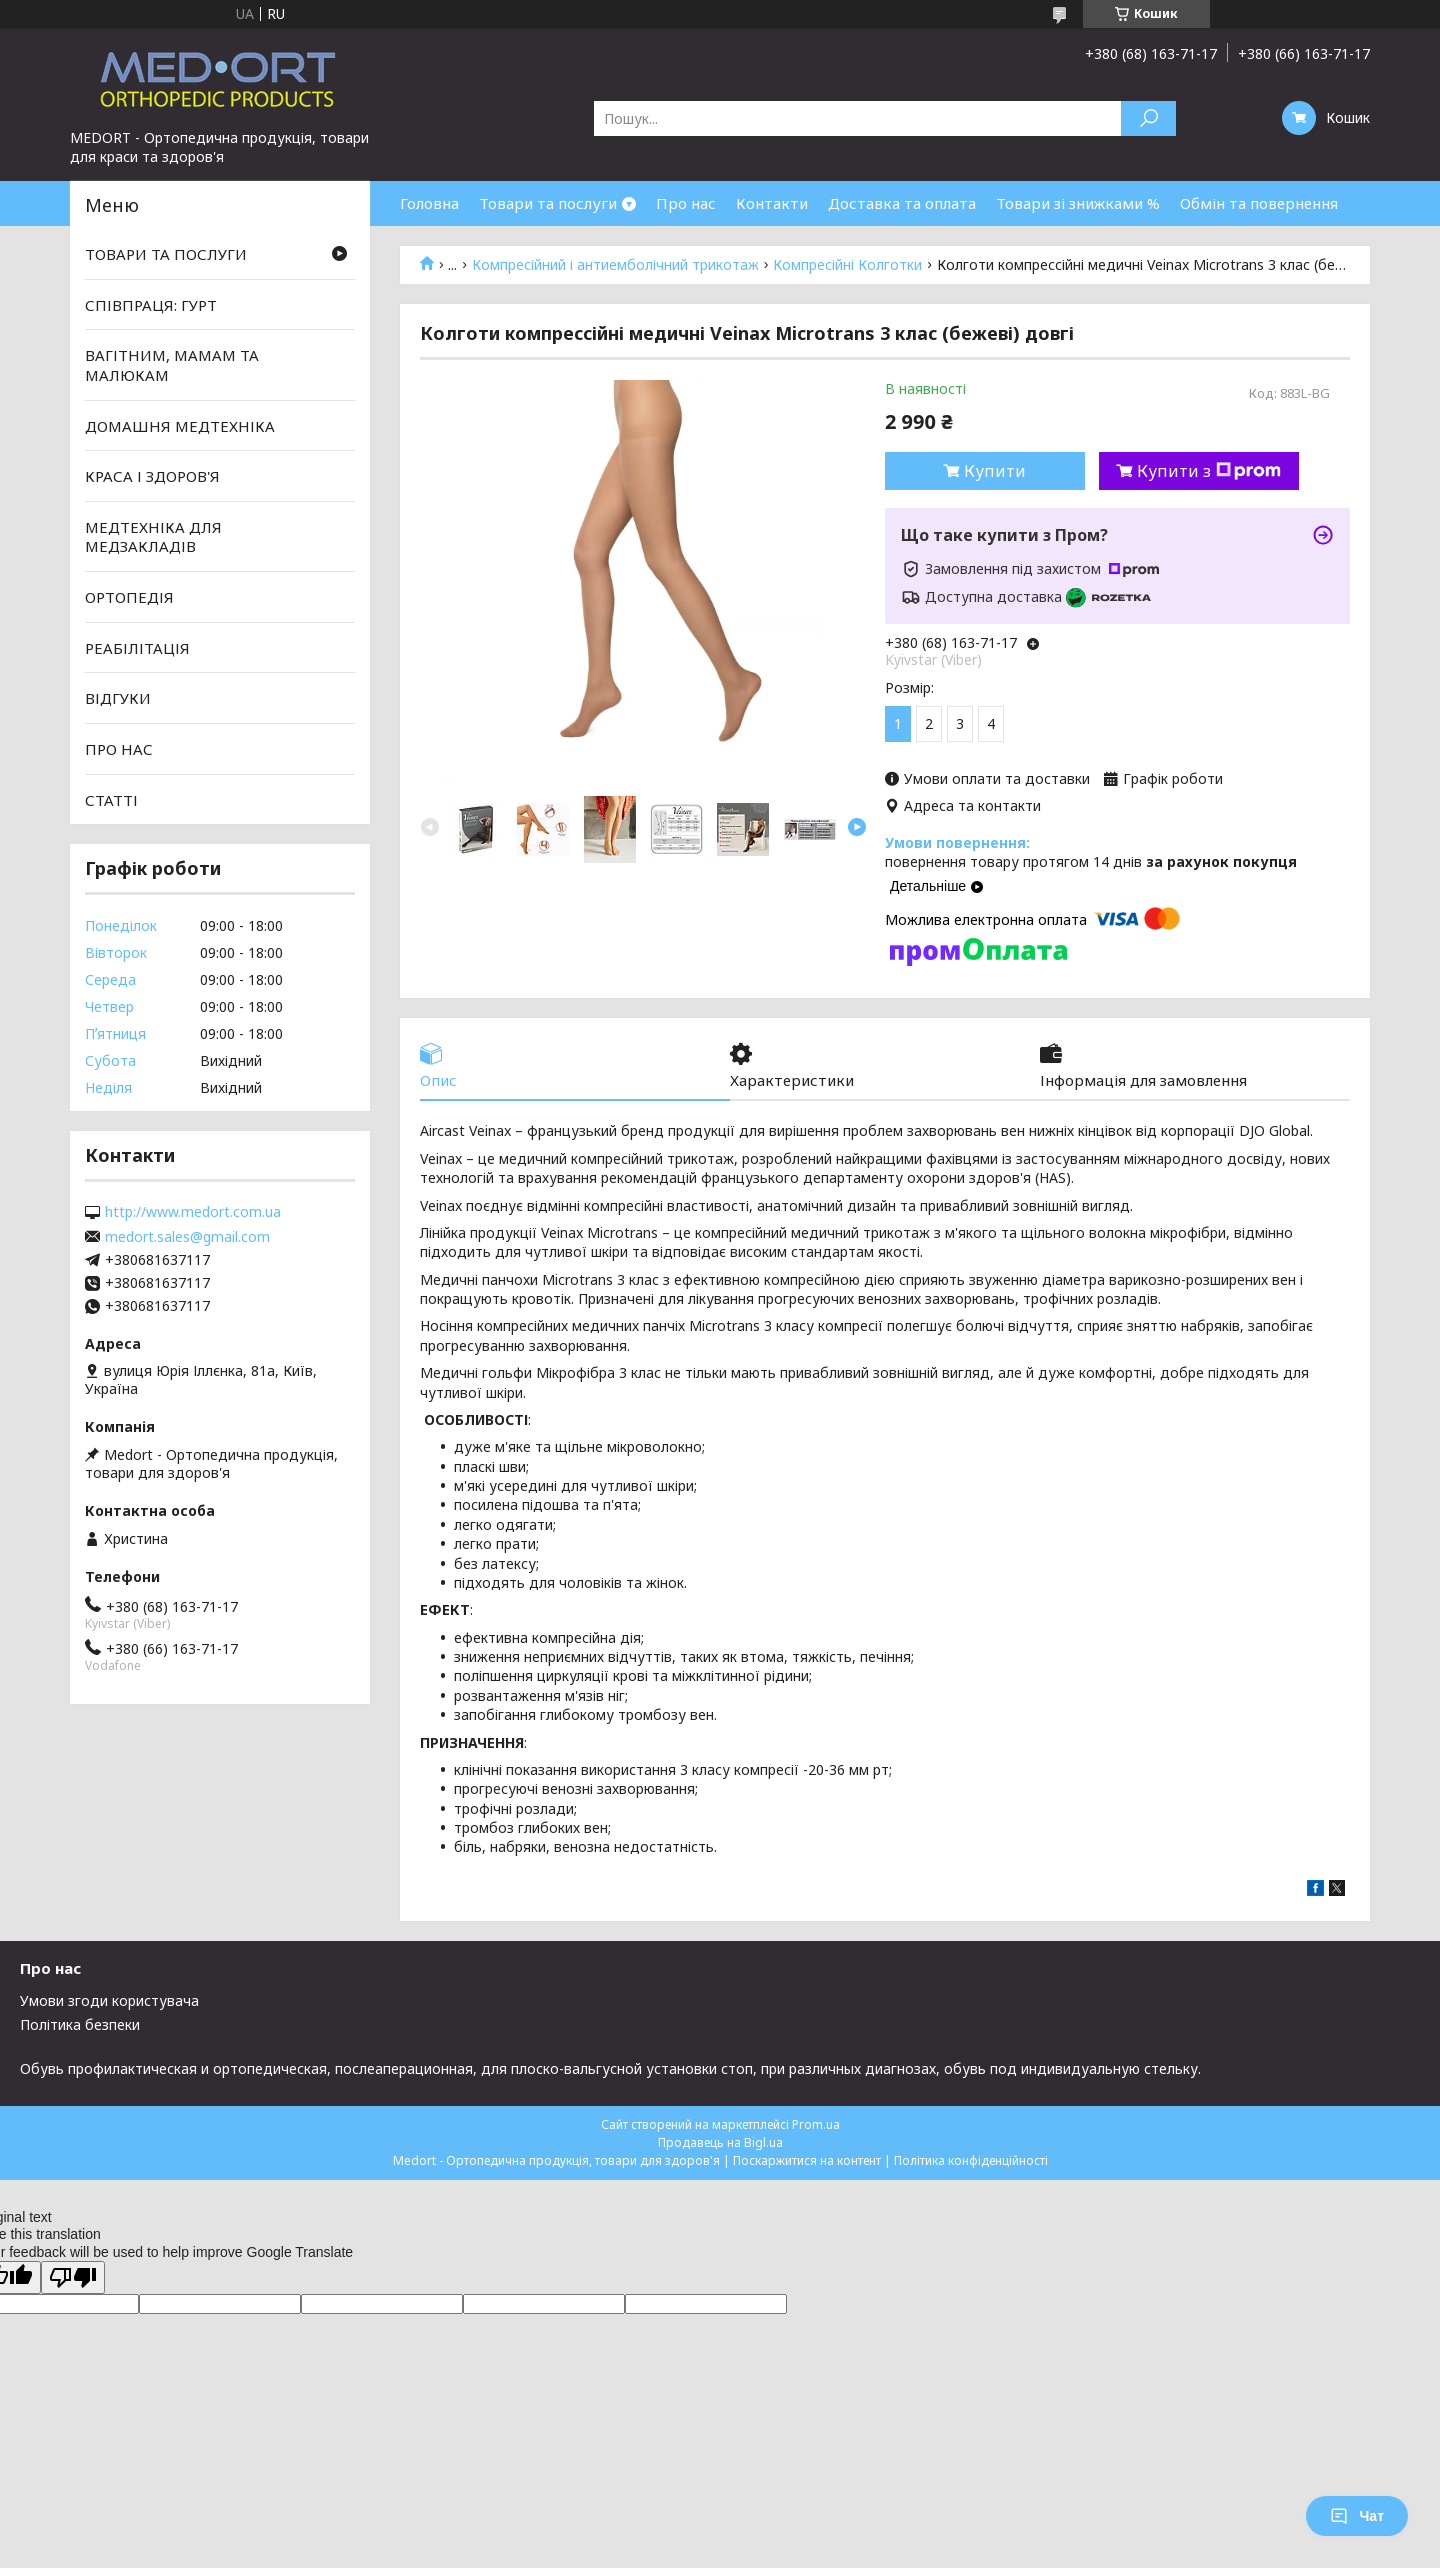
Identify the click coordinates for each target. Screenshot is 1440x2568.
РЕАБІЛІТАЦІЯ (137, 648)
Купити (995, 471)
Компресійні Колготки (847, 265)
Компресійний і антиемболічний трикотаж (615, 265)
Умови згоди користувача (109, 2000)
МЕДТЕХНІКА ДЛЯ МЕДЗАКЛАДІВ (153, 537)
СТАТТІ (111, 799)
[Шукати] (1148, 118)
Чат (1357, 2516)
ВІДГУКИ (118, 698)
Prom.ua (816, 2124)
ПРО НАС (119, 749)
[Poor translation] (73, 2277)
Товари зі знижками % (1078, 203)
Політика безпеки (80, 2024)
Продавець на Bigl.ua (720, 2142)
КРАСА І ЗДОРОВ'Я (152, 476)
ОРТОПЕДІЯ (129, 597)
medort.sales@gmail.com (187, 1237)
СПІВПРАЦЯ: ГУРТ (151, 305)
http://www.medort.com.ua (193, 1212)
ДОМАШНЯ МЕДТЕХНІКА (180, 425)
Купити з (1209, 471)
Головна (429, 203)
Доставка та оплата (902, 203)
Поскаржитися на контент (807, 2160)
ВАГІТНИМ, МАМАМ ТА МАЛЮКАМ (172, 365)
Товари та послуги (548, 203)
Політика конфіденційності (971, 2160)
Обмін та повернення (1259, 203)
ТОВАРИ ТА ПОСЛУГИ (166, 254)
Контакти (772, 203)
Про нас (686, 203)
